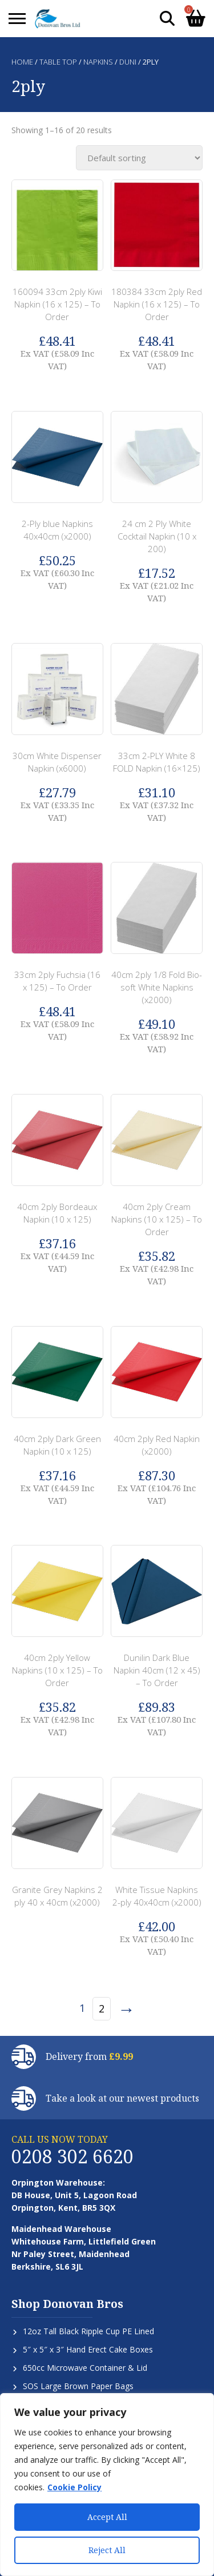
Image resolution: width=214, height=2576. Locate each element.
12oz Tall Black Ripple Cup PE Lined (88, 2331)
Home (22, 62)
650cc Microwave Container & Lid (85, 2367)
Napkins (98, 62)
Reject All (107, 2550)
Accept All (107, 2516)
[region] (107, 2484)
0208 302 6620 (72, 2156)
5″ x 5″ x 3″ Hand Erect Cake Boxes (88, 2349)
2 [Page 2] (101, 2008)
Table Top (58, 62)
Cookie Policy (74, 2487)
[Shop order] (139, 157)
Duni (127, 62)
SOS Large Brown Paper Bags (78, 2386)
